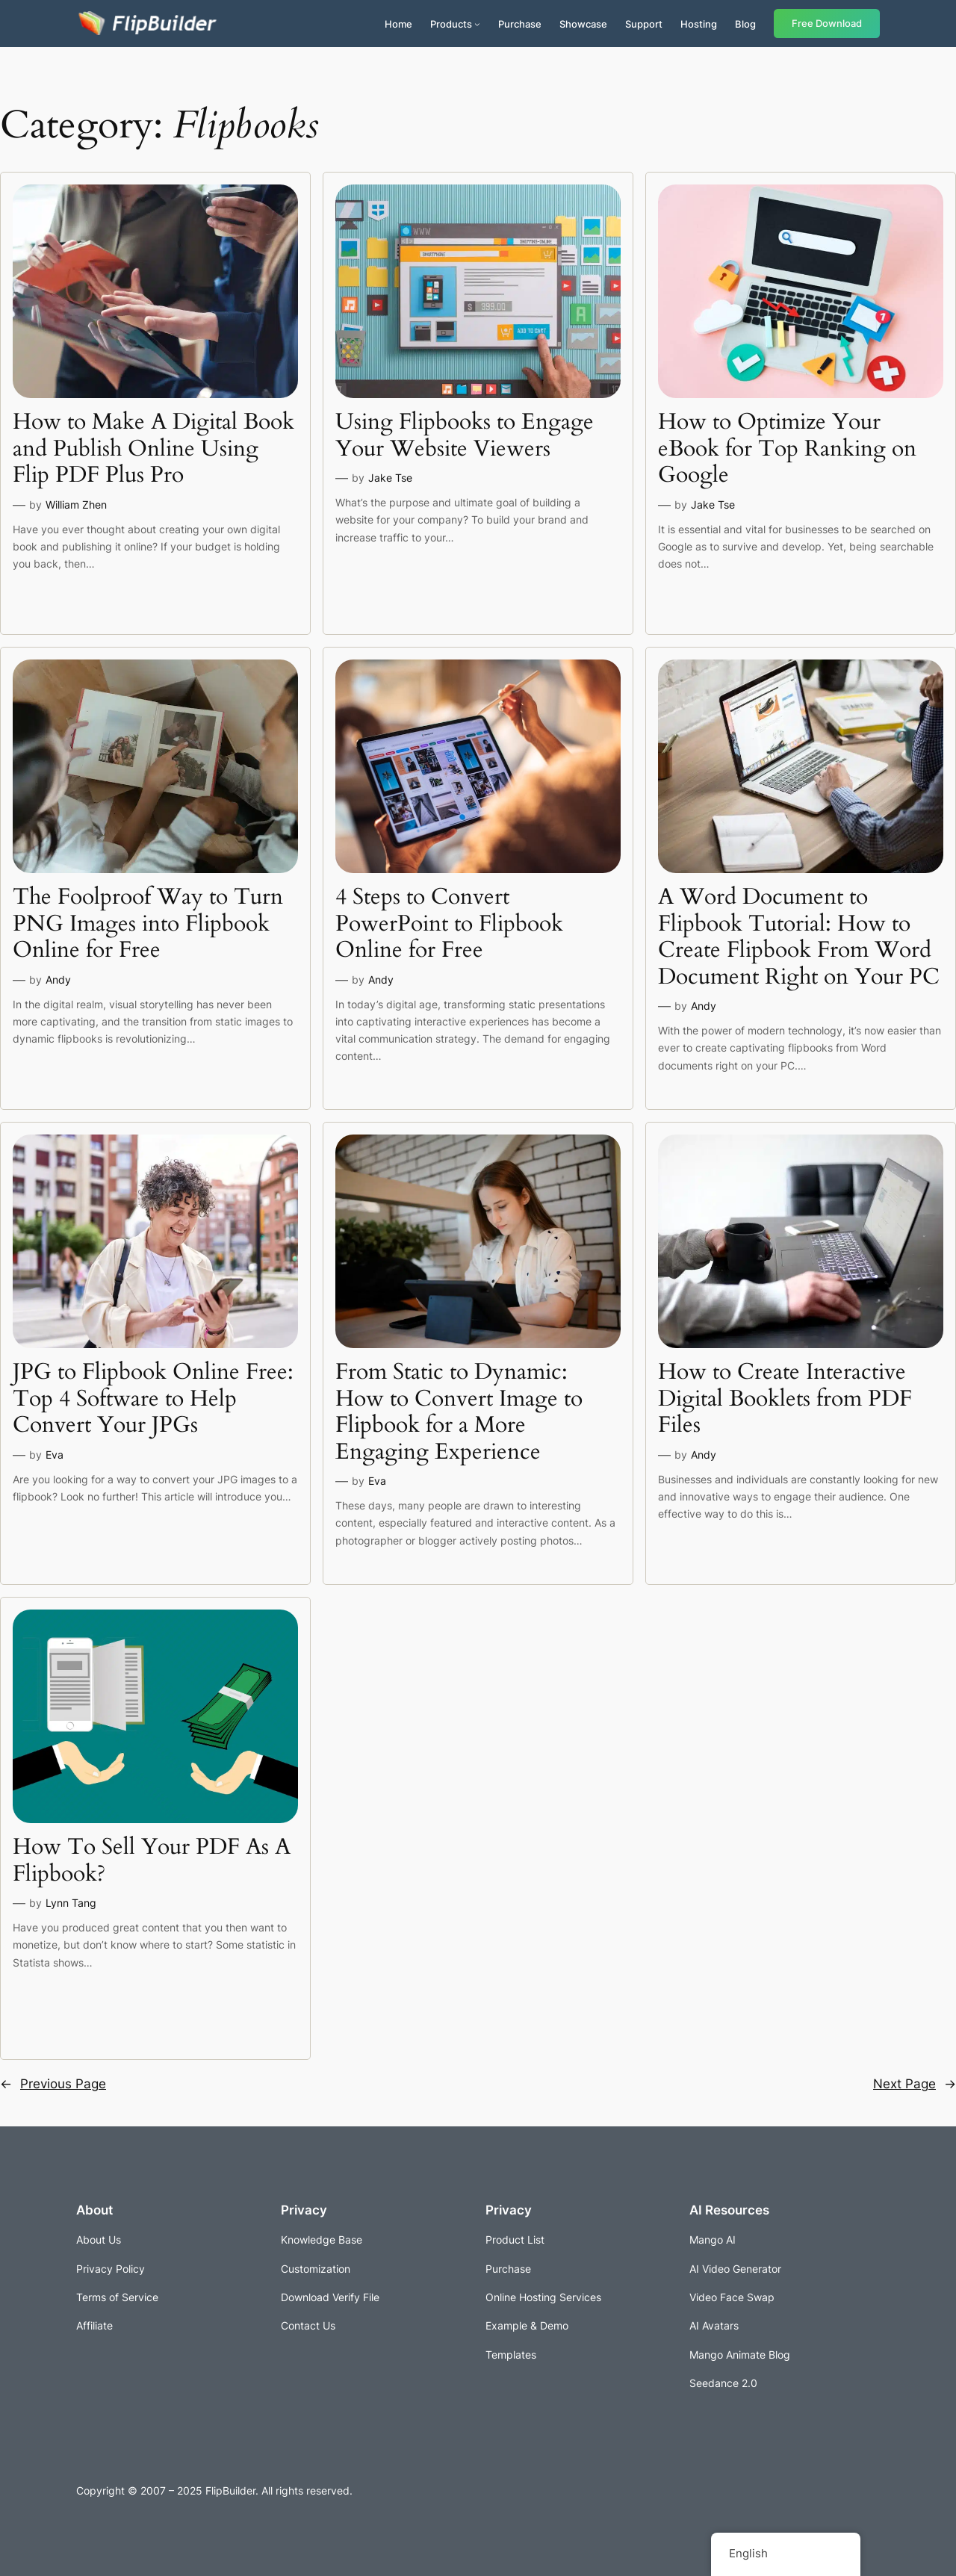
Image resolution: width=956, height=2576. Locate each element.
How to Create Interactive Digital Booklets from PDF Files (785, 1399)
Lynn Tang (71, 1902)
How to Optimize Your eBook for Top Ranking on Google (787, 449)
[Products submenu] (477, 24)
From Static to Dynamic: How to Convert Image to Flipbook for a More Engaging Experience (459, 1412)
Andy (58, 979)
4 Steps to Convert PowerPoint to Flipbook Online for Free (449, 924)
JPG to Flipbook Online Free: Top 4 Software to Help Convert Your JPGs (153, 1399)
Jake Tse (390, 477)
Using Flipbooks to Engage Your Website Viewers (464, 435)
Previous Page (53, 2084)
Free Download (827, 23)
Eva (54, 1454)
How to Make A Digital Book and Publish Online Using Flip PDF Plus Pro (153, 449)
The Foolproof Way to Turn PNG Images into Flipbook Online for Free (148, 924)
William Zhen (76, 504)
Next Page (914, 2084)
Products (451, 24)
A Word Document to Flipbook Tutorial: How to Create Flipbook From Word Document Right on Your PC (799, 937)
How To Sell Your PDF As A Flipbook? (152, 1860)
